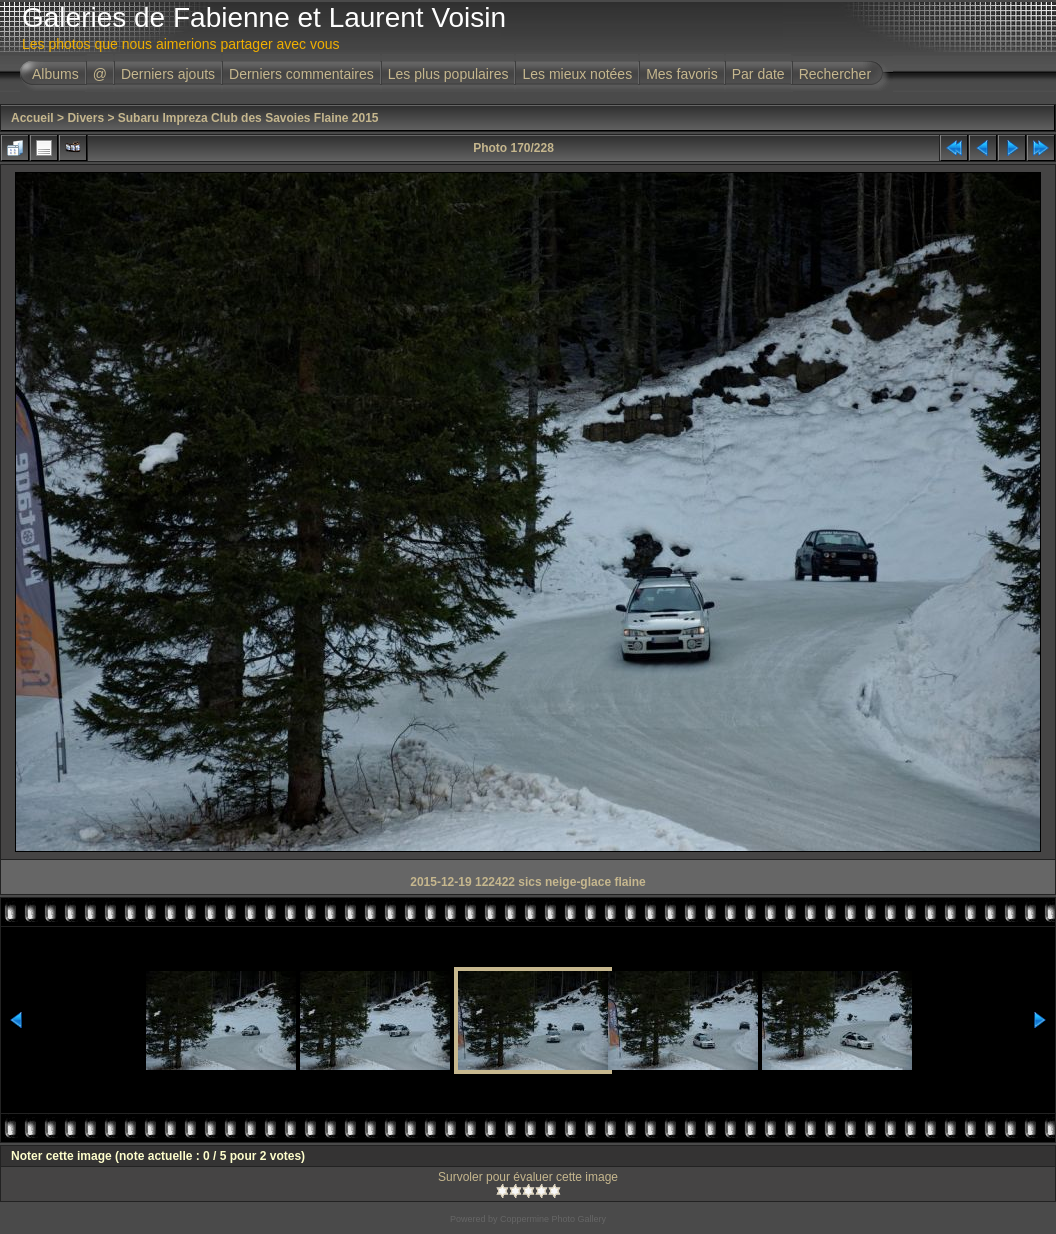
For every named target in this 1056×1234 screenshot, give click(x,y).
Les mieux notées (577, 74)
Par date (758, 74)
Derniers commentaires (301, 74)
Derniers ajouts (168, 74)
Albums (55, 74)
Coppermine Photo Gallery (553, 1219)
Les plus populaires (448, 74)
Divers (85, 118)
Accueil (32, 118)
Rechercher (835, 74)
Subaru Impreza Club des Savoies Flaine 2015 (248, 118)
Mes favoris (682, 74)
